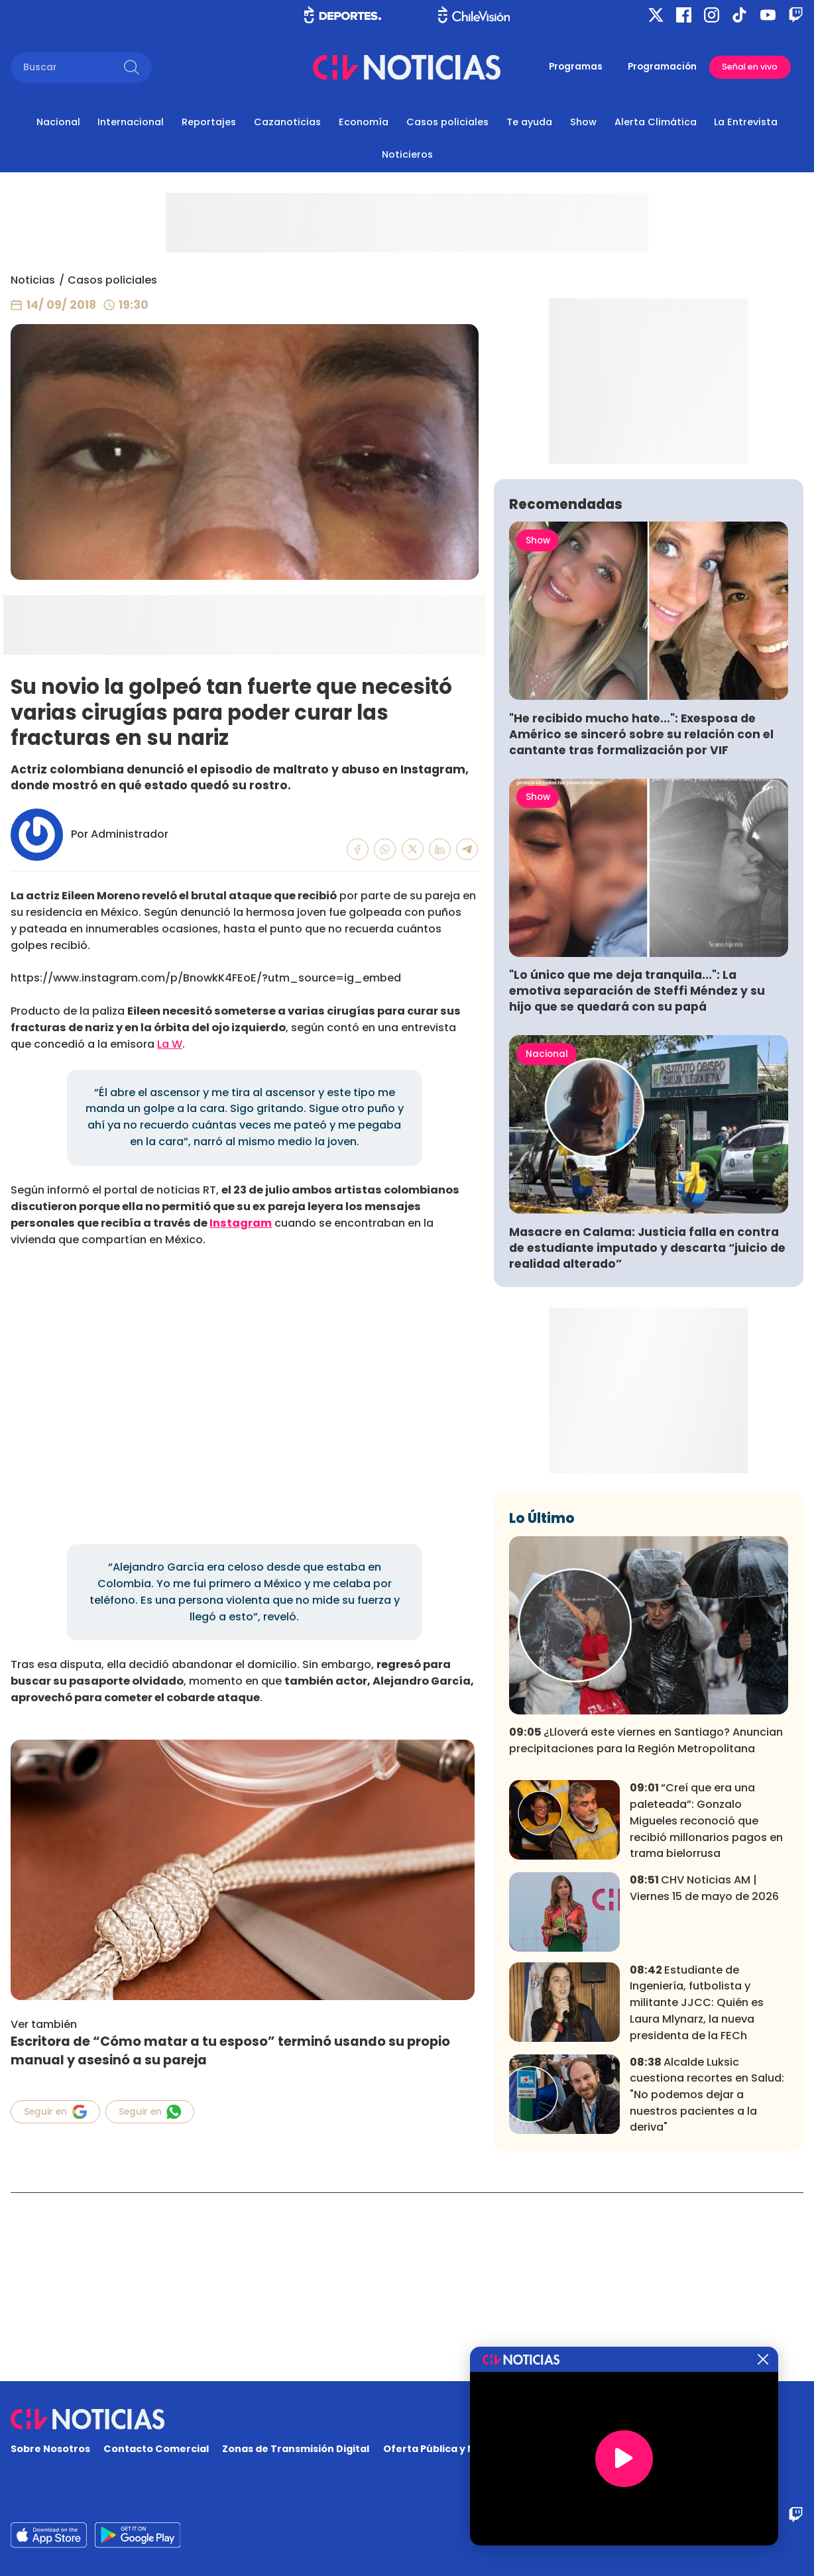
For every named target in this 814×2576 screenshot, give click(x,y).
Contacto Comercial (156, 2448)
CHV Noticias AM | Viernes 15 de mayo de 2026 (704, 2076)
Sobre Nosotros (50, 2448)
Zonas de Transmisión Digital (295, 2448)
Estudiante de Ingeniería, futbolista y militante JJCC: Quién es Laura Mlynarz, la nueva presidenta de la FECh (697, 2191)
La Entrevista (746, 122)
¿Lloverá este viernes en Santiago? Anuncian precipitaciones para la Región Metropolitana (646, 1928)
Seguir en (55, 2111)
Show (583, 122)
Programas (576, 66)
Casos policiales (447, 122)
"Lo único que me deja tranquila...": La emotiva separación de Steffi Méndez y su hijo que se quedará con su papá (637, 1179)
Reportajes (209, 122)
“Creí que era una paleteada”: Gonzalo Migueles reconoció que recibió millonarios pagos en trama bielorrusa (706, 2008)
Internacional (130, 122)
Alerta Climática (655, 122)
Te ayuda (529, 122)
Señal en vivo (750, 66)
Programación (662, 66)
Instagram (240, 1223)
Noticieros (407, 154)
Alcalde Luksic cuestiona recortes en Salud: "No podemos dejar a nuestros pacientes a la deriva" (707, 2282)
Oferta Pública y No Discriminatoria (473, 2448)
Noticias (33, 280)
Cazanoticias (287, 122)
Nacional (58, 122)
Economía (363, 122)
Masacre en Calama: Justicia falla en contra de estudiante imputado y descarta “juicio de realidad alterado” (647, 1436)
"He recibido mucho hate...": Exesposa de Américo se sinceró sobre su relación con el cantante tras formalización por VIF (641, 922)
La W (169, 1044)
